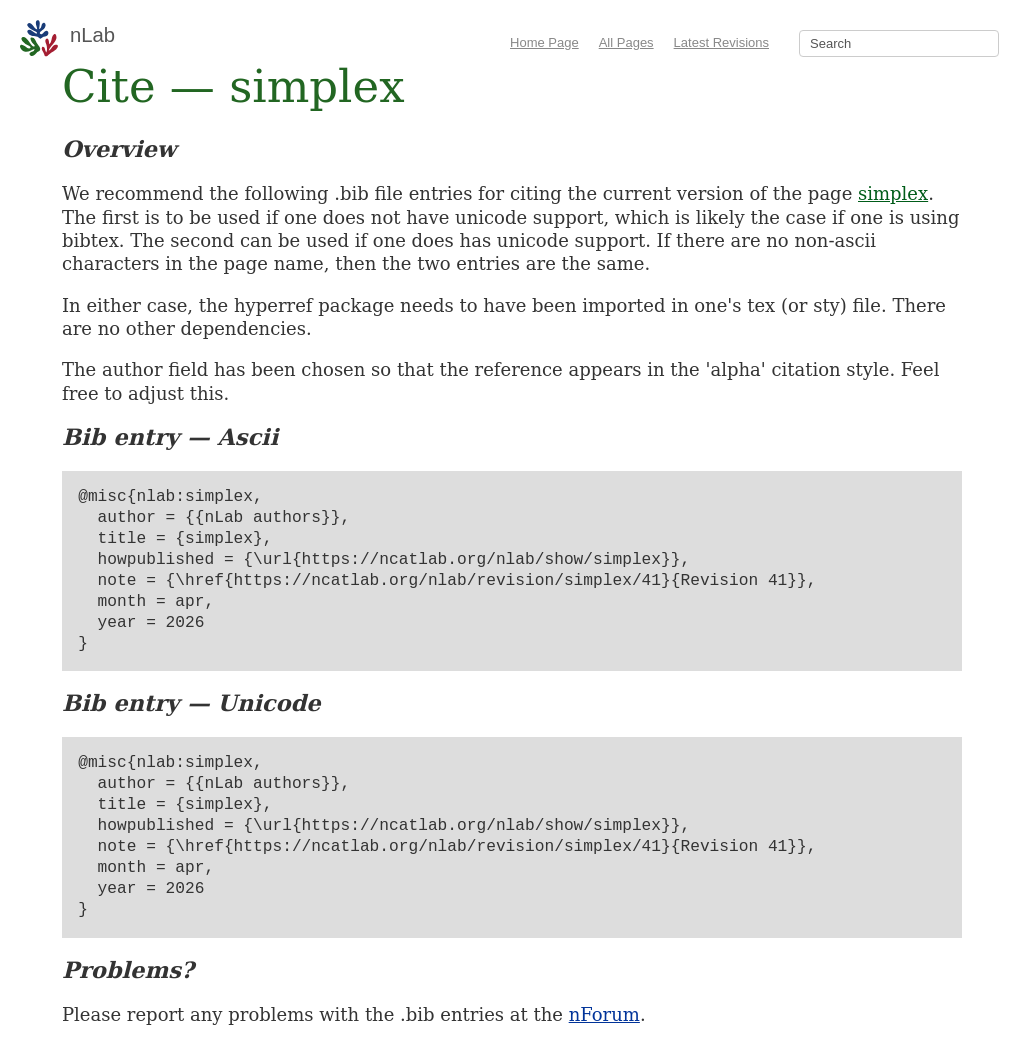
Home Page (544, 42)
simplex (893, 193)
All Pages (626, 42)
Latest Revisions (721, 42)
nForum (604, 1014)
